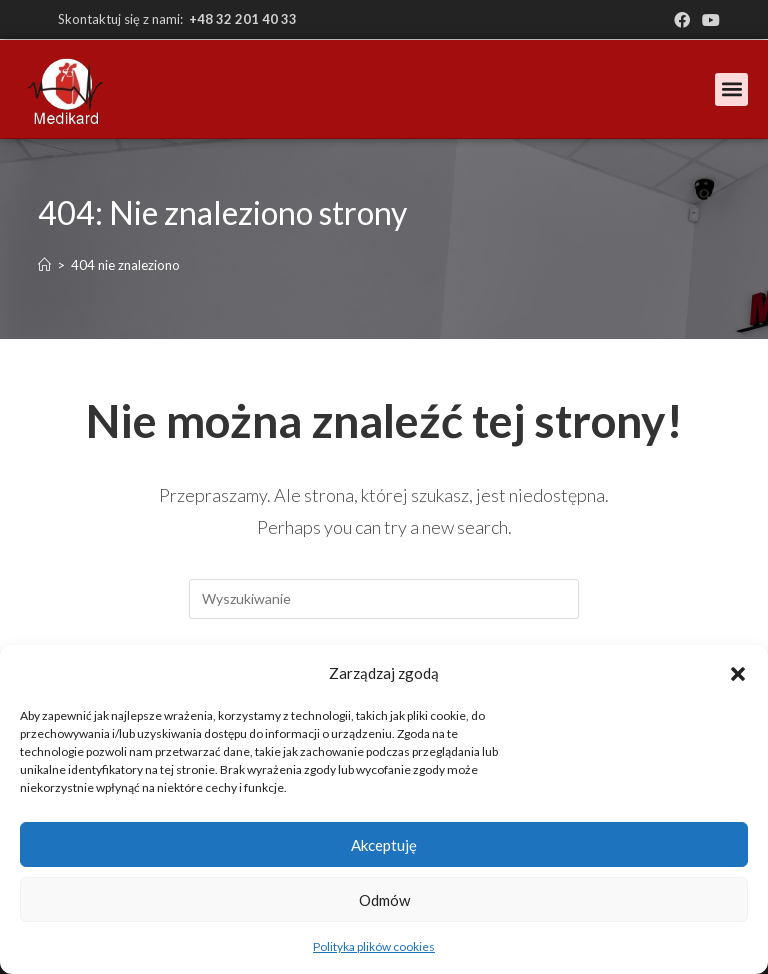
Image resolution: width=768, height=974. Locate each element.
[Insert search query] (384, 599)
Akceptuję (384, 845)
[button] (738, 674)
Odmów (384, 900)
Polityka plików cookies (374, 946)
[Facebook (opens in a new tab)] (682, 20)
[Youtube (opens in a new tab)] (708, 20)
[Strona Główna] (44, 265)
